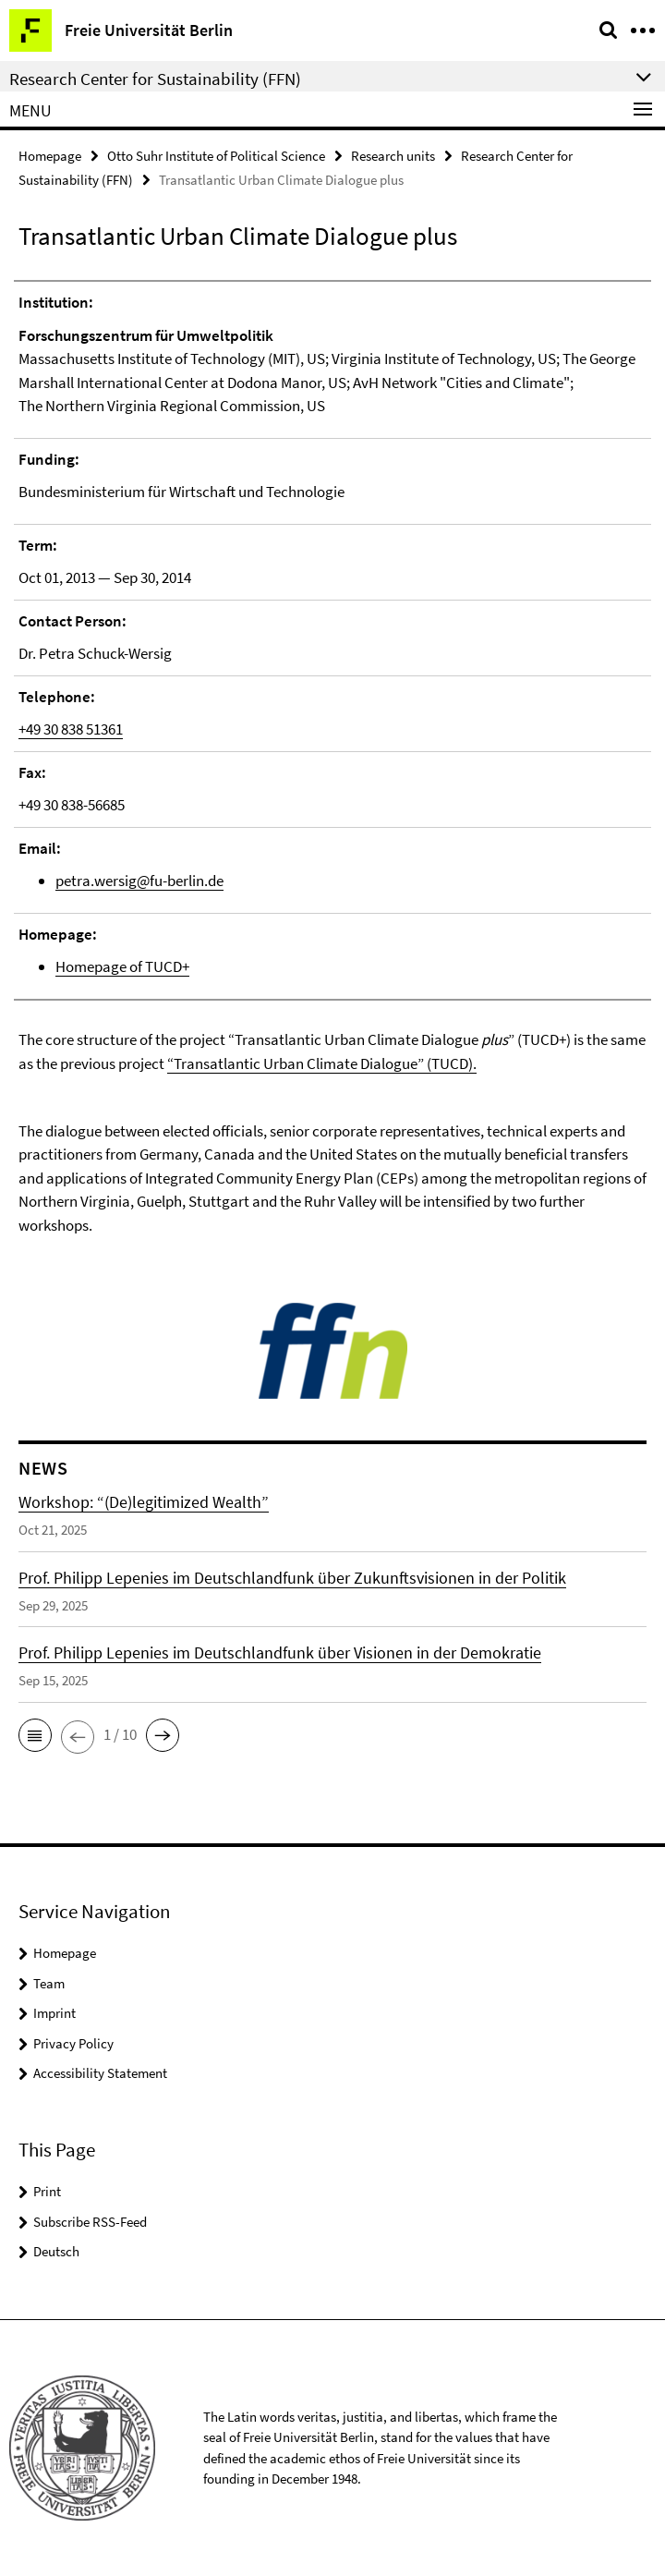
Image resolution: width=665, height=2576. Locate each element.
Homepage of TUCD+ (122, 966)
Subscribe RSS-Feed (90, 2221)
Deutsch (56, 2251)
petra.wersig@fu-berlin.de (139, 880)
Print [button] (47, 2191)
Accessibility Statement (100, 2073)
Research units (393, 155)
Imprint (54, 2013)
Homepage (49, 155)
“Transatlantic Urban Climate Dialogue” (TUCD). (322, 1063)
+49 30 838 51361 (70, 729)
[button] (35, 1735)
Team (49, 1983)
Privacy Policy (73, 2043)
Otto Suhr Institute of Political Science (216, 155)
